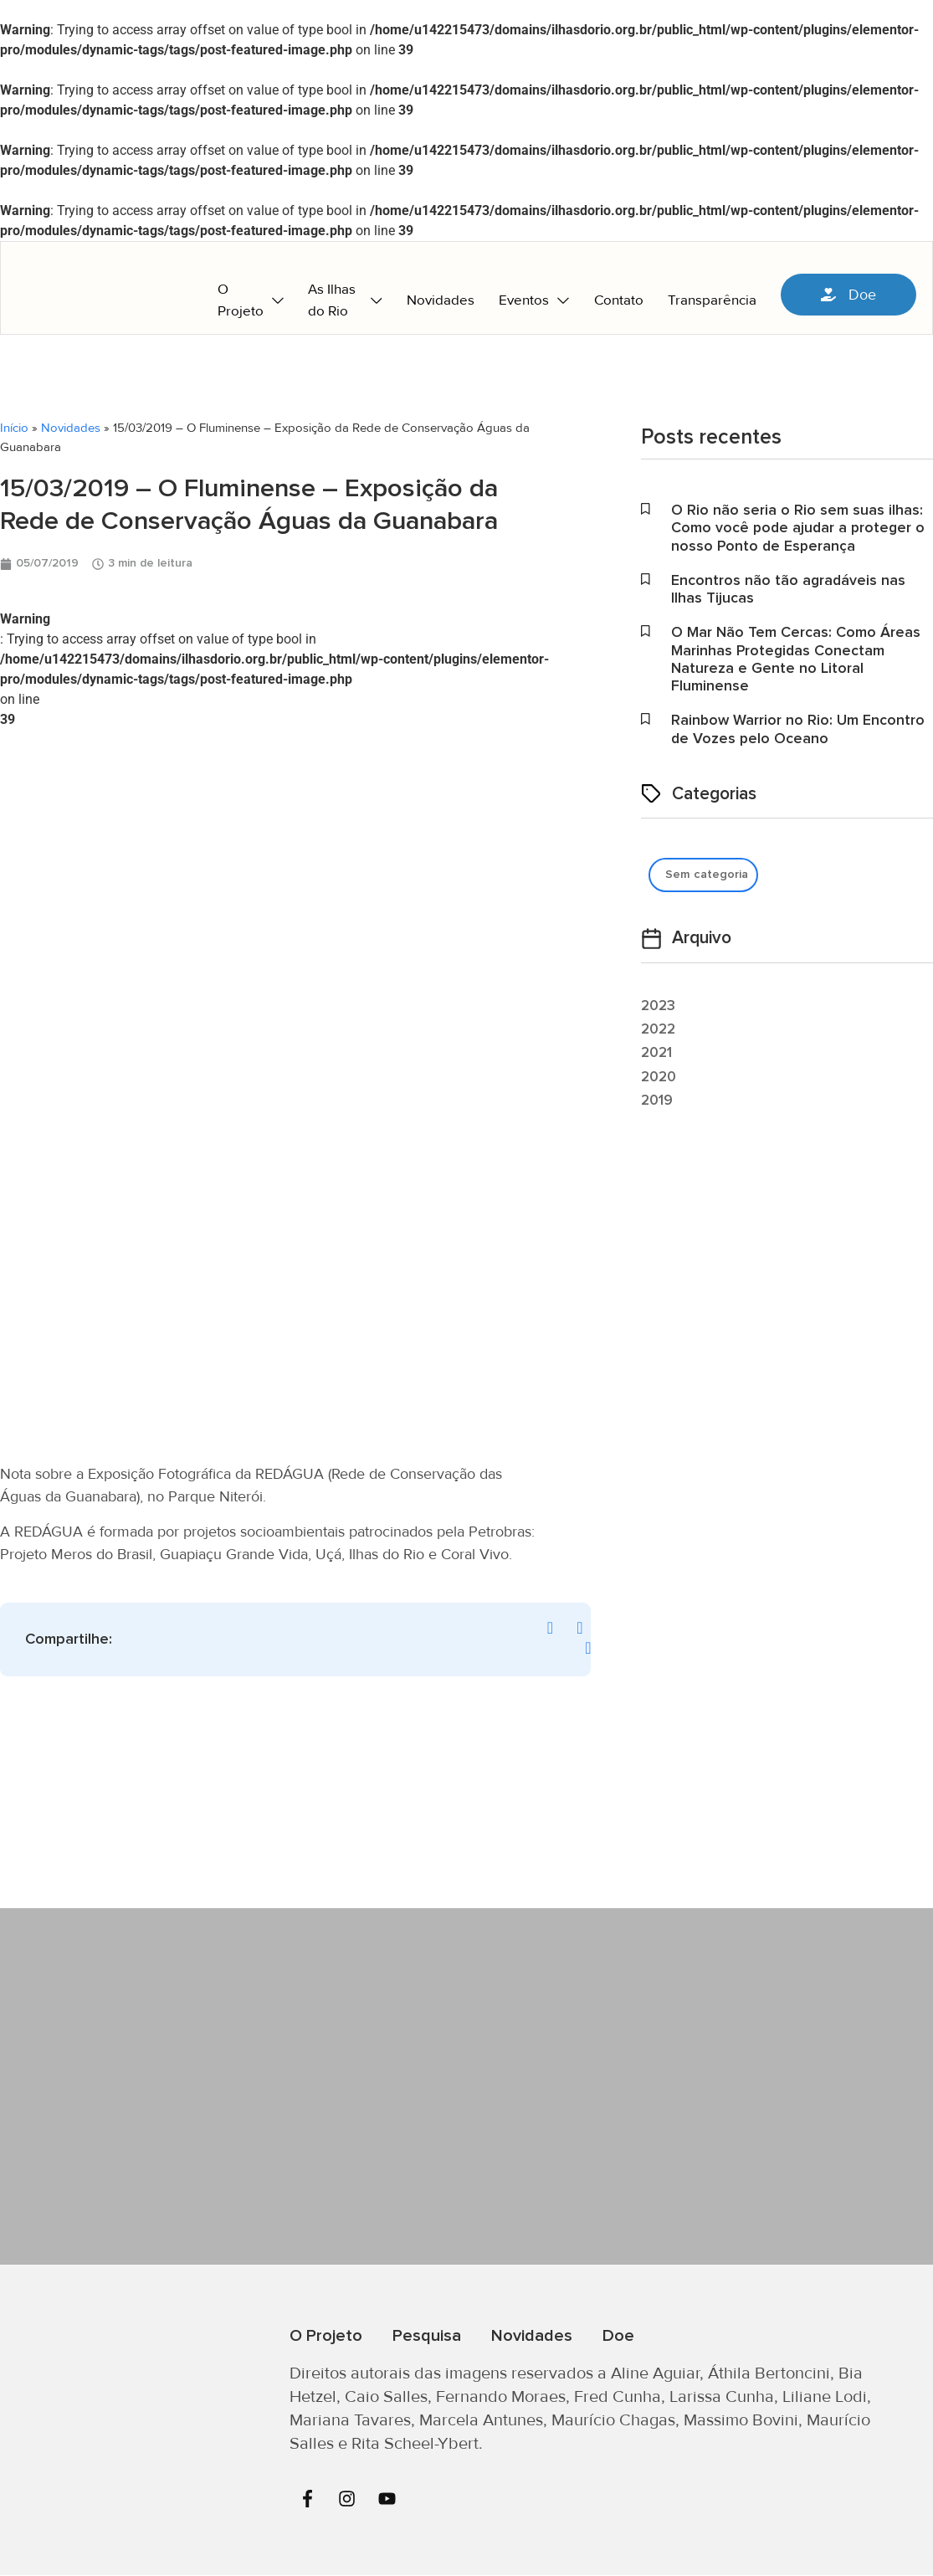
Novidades (70, 427)
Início (14, 427)
